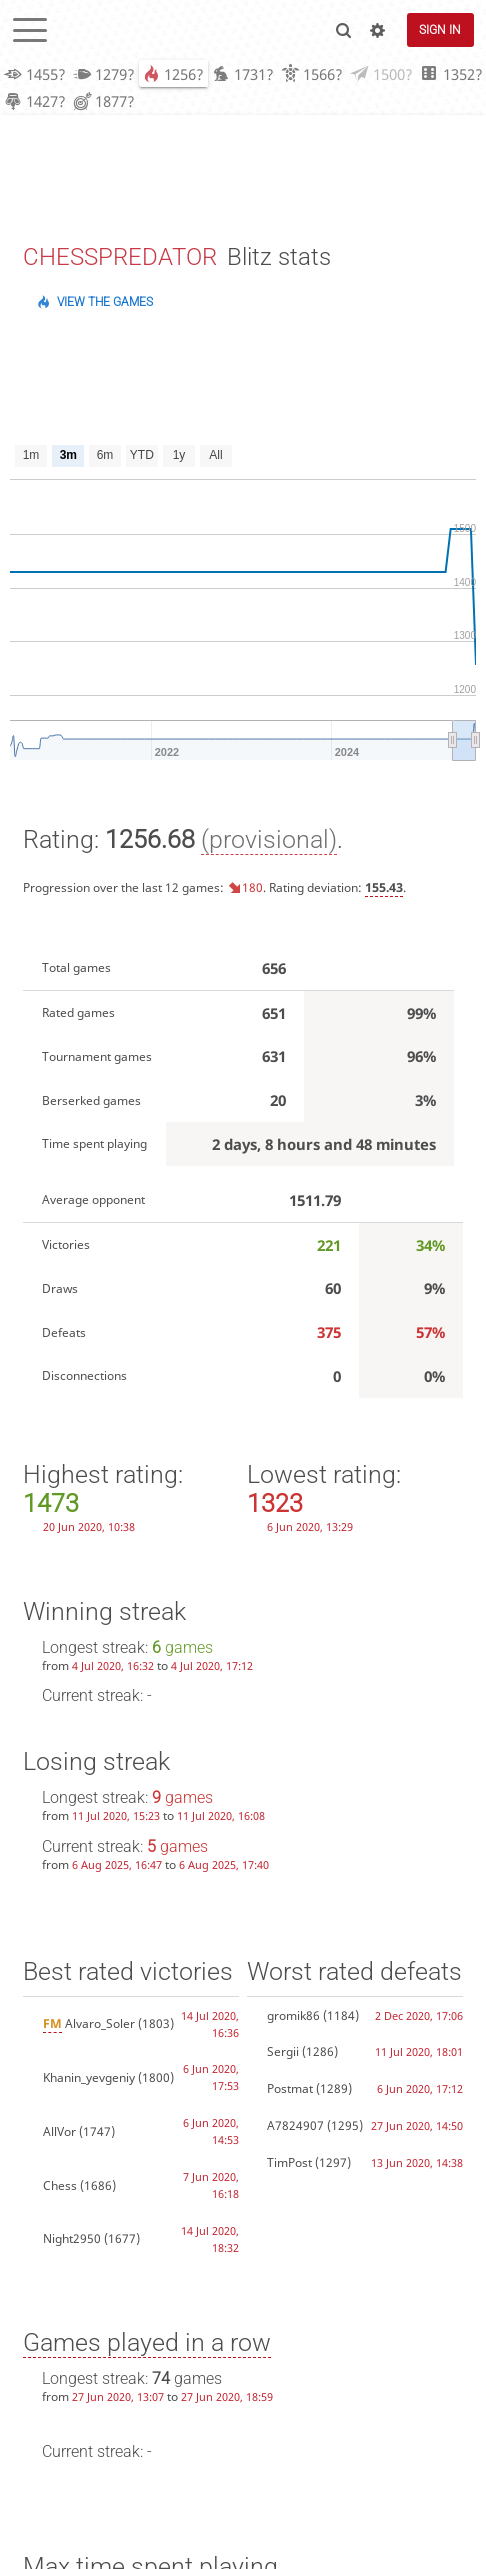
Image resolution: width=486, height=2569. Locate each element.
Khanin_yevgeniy (89, 2079)
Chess (60, 2187)
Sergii (283, 2053)
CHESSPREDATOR (120, 259)
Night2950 (72, 2240)
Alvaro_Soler (89, 2025)
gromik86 (293, 2017)
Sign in (440, 30)
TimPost (289, 2164)
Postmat (290, 2090)
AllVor (59, 2133)
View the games (105, 304)
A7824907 (295, 2127)
